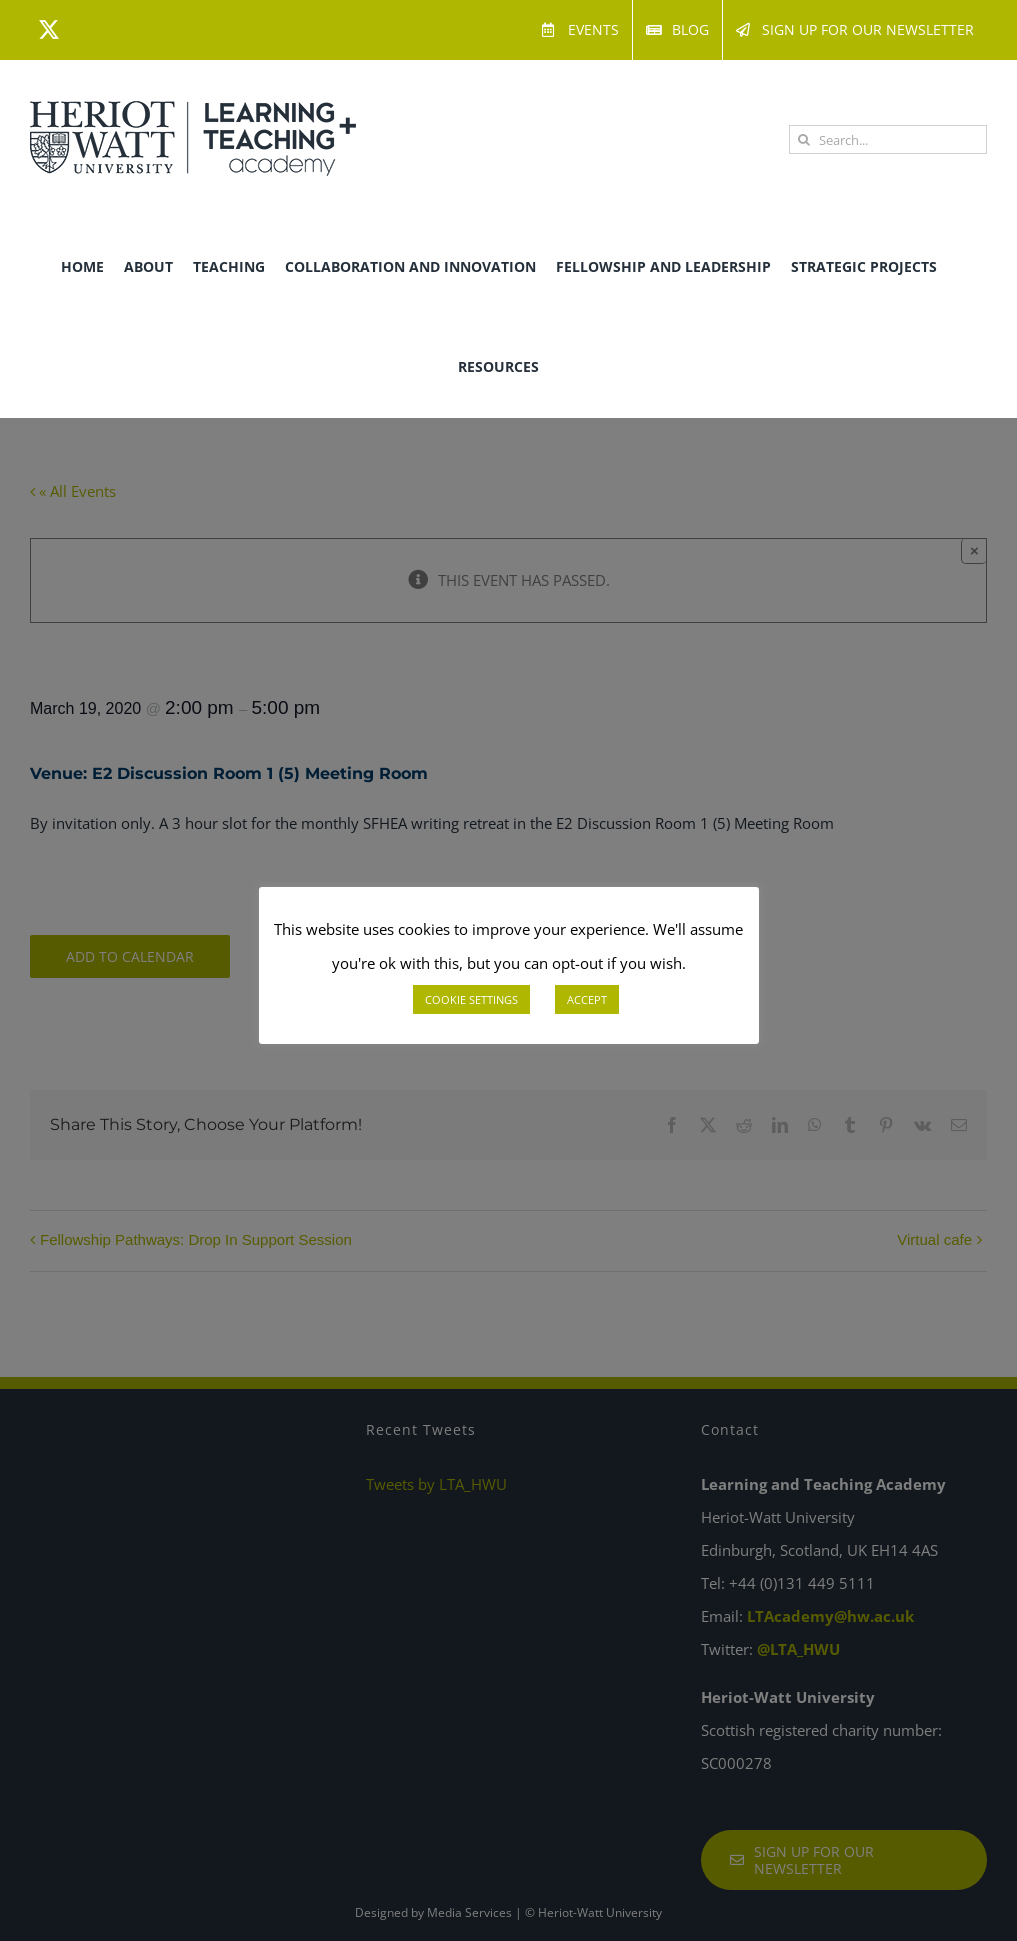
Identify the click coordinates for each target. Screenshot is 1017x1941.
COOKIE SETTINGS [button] (471, 999)
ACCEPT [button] (587, 999)
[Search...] (888, 139)
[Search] (803, 139)
